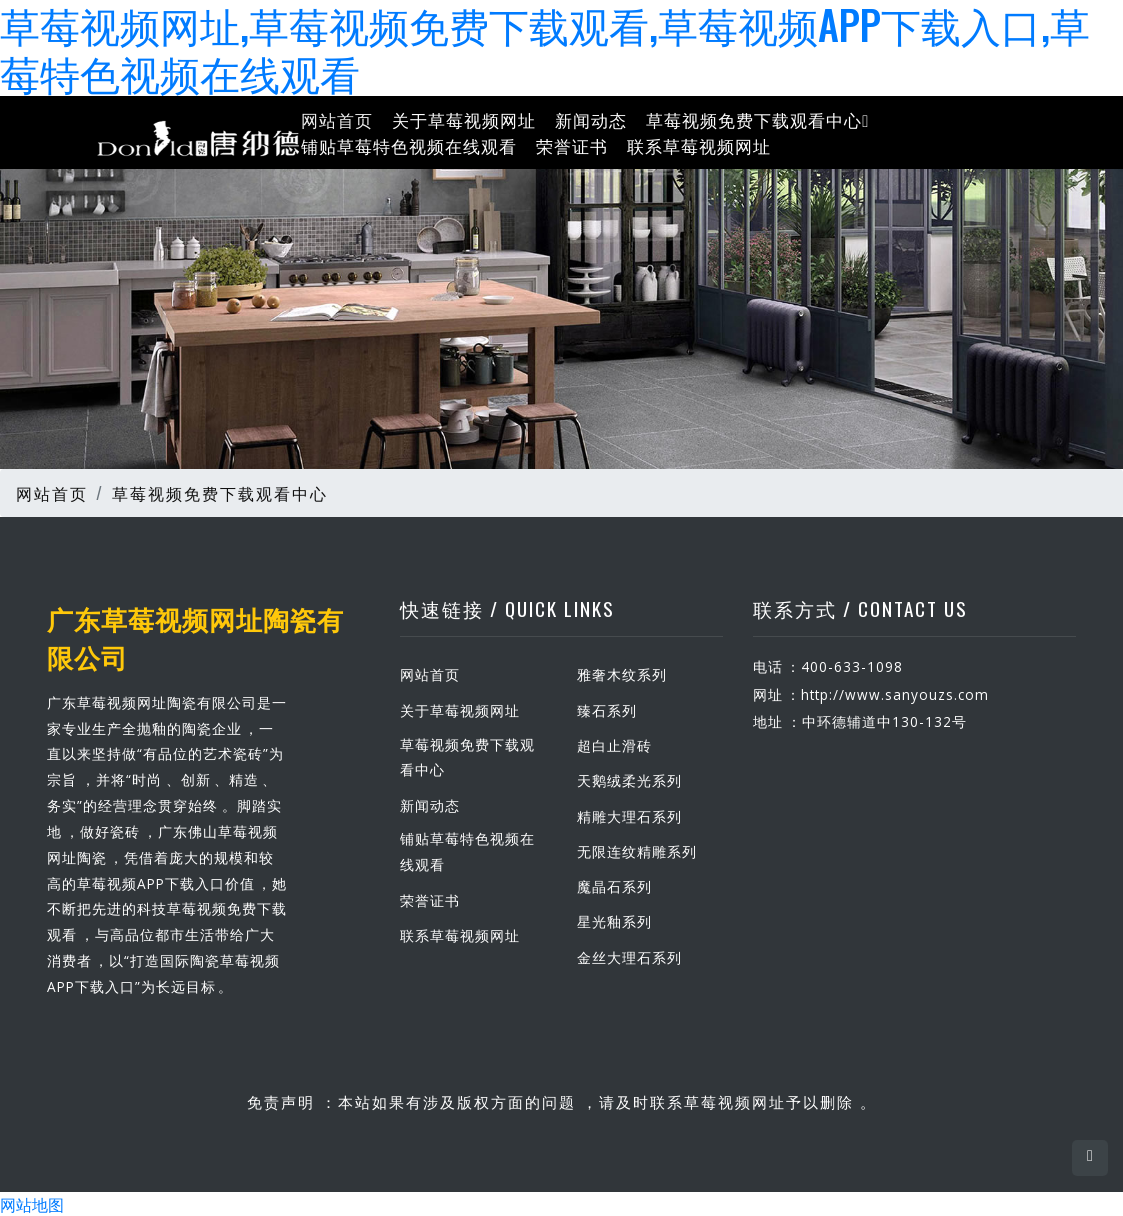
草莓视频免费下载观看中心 (757, 119)
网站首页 (337, 119)
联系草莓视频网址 (699, 144)
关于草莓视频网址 (464, 119)
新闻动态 (591, 119)
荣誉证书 (572, 144)
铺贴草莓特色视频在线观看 (409, 144)
